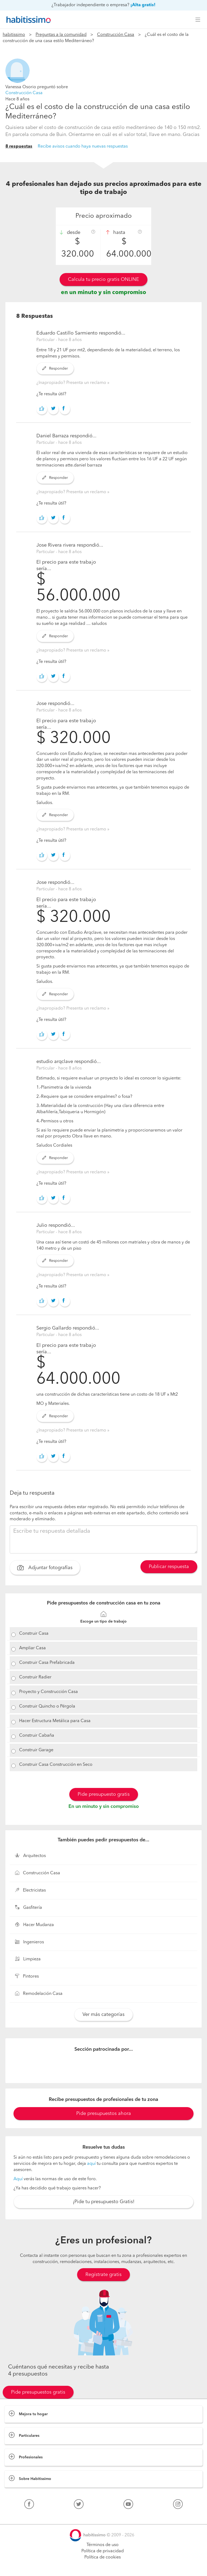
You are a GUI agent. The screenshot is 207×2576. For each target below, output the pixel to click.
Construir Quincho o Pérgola (47, 1706)
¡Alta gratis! (143, 5)
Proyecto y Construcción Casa (48, 1692)
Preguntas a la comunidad (61, 35)
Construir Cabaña (36, 1735)
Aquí (18, 2179)
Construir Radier (35, 1677)
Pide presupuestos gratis (38, 2392)
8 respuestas (18, 146)
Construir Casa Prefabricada (47, 1663)
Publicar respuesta (169, 1566)
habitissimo (14, 35)
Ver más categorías (103, 2014)
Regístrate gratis (103, 2274)
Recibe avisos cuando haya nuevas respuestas (83, 146)
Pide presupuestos (103, 2566)
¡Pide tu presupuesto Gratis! (103, 2201)
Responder (55, 368)
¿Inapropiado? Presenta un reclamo (71, 383)
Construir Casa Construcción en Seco (55, 1765)
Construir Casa (34, 1633)
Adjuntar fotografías (45, 1568)
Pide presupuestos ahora (103, 2113)
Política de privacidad (102, 2551)
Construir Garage (36, 1750)
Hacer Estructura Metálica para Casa (55, 1721)
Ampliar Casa (32, 1648)
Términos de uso (103, 2545)
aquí (91, 2164)
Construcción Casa (115, 35)
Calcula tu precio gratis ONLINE (103, 279)
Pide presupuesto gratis (104, 1794)
